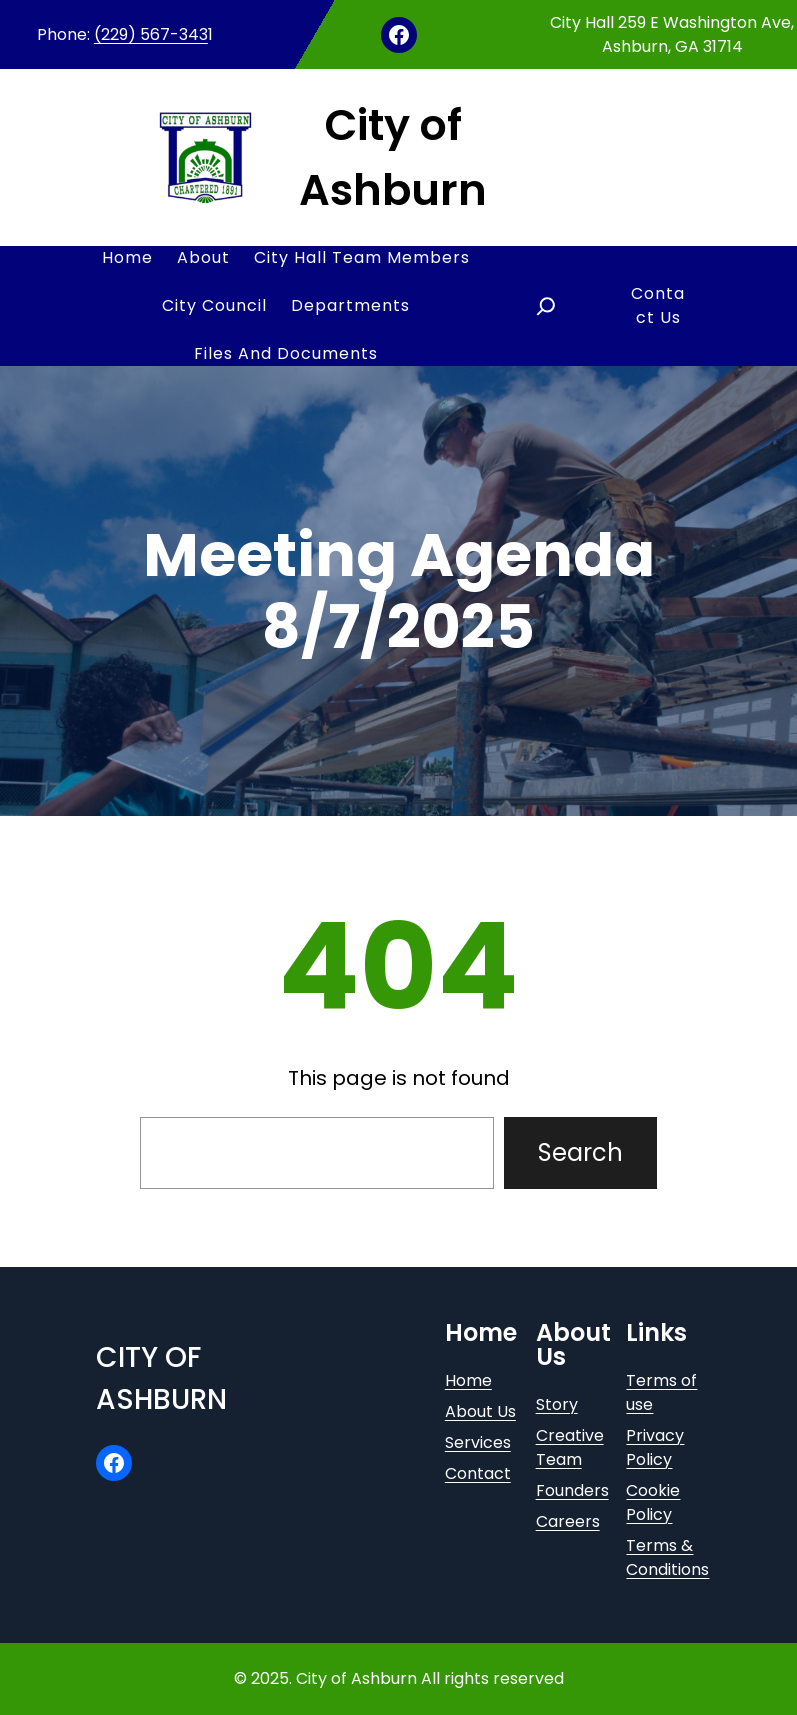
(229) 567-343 (151, 34)
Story (557, 1404)
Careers (568, 1521)
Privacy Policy (655, 1447)
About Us (480, 1411)
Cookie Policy (653, 1502)
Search (580, 1152)
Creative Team (570, 1447)
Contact (478, 1473)
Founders (572, 1490)
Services (478, 1442)
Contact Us (658, 305)
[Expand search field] (546, 306)
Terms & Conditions (667, 1557)
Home (468, 1380)
